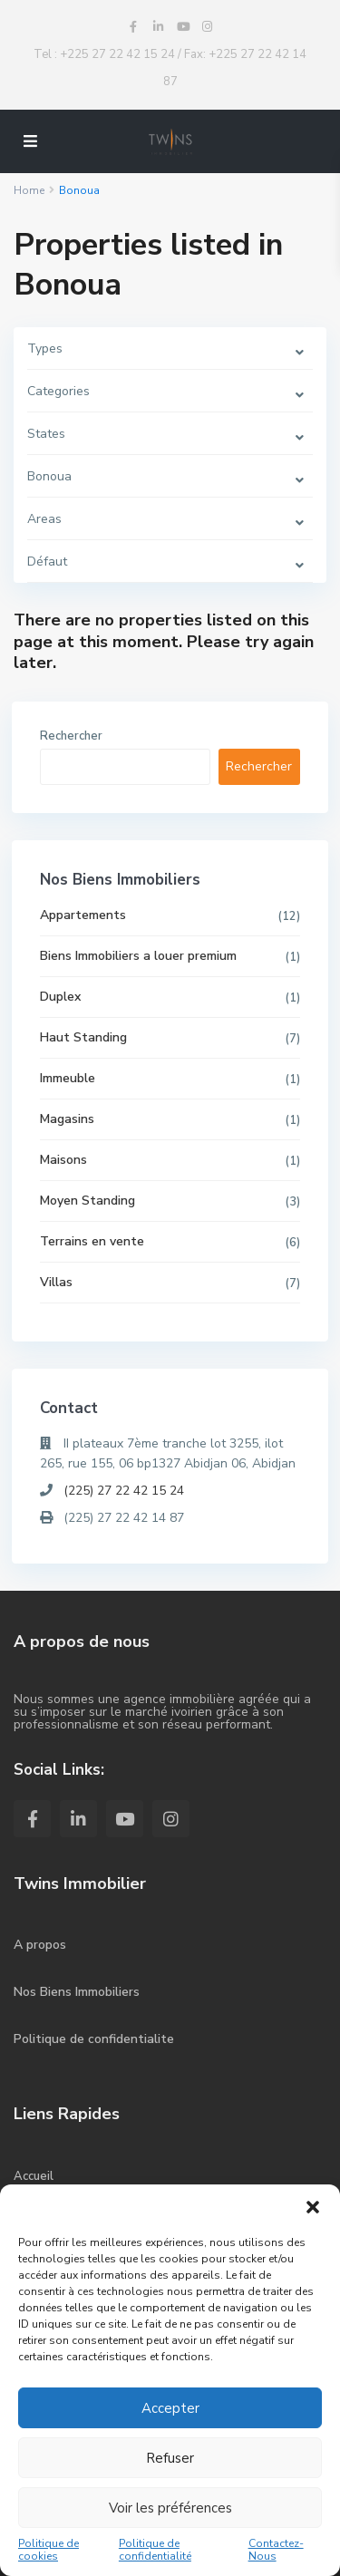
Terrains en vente (92, 1241)
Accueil (33, 2176)
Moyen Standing (87, 1200)
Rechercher (71, 736)
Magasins (67, 1119)
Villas (56, 1282)
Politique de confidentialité (155, 2549)
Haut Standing (83, 1037)
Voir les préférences (170, 2508)
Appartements (83, 915)
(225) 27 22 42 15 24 (123, 1490)
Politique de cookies (48, 2549)
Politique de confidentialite (94, 2039)
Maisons (63, 1159)
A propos (40, 1944)
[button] (313, 2207)
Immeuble (67, 1078)
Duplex (60, 996)
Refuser (170, 2458)
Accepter (170, 2408)
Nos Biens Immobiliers (77, 1991)
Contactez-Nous (276, 2549)
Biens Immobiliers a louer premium (138, 955)
